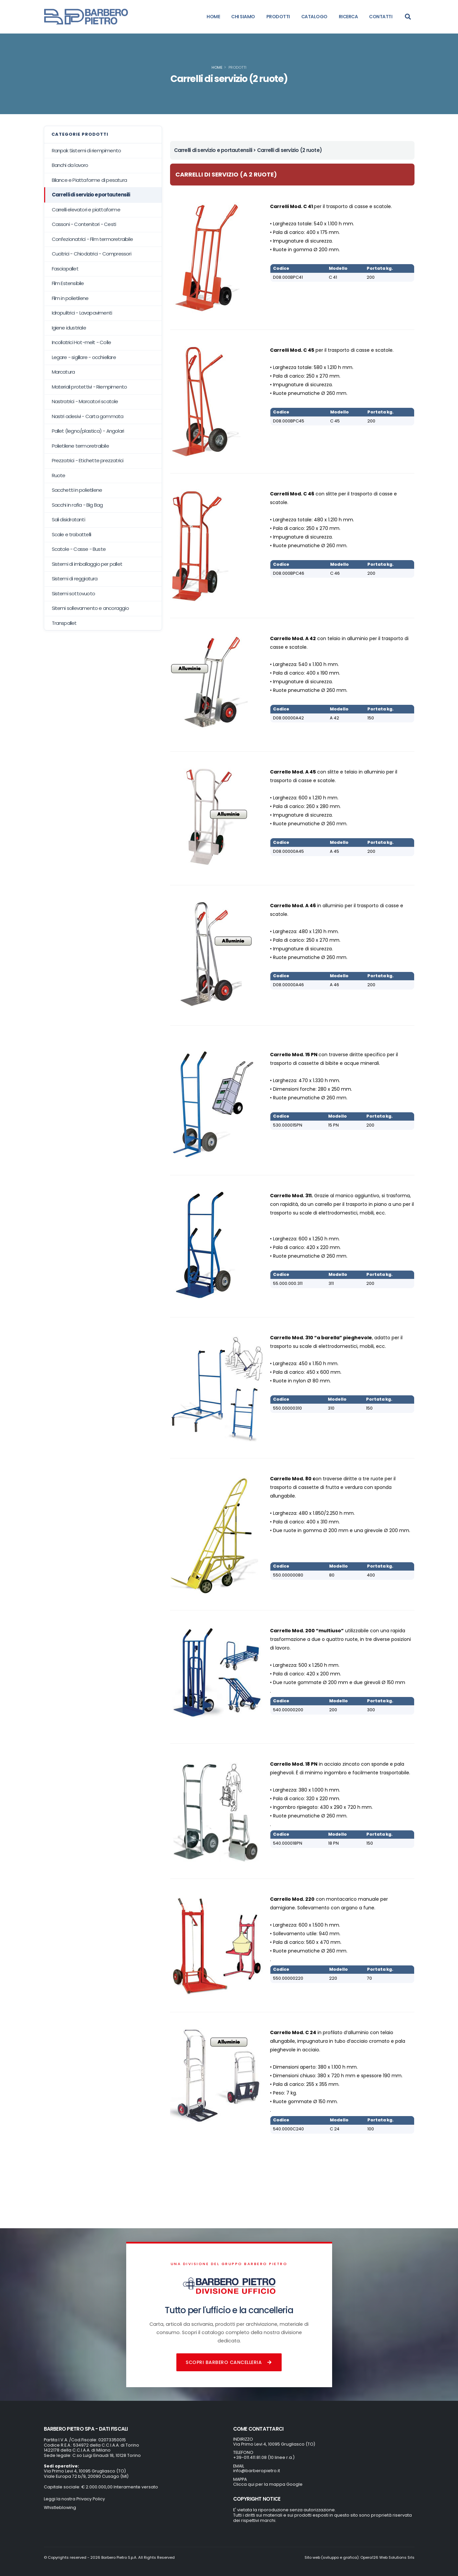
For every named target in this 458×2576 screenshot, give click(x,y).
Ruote (58, 475)
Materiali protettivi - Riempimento (89, 386)
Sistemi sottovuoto (73, 593)
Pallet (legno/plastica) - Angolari (88, 430)
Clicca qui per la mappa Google (268, 2484)
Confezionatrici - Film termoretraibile (92, 239)
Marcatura (63, 371)
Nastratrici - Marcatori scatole (85, 401)
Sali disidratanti (68, 519)
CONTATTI (380, 16)
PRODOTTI (278, 16)
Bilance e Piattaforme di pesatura (89, 180)
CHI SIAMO (243, 16)
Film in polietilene (70, 298)
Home (217, 67)
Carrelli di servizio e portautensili (91, 194)
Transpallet (64, 623)
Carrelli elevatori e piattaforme (86, 209)
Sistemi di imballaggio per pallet (87, 563)
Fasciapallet (65, 268)
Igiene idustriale (69, 327)
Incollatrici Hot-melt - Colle (81, 342)
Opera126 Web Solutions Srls (387, 2557)
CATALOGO (314, 16)
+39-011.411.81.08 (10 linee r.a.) (264, 2457)
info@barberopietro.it (256, 2470)
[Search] (408, 16)
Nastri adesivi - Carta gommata (88, 416)
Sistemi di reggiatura (75, 578)
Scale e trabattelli (71, 534)
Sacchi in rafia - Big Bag (77, 504)
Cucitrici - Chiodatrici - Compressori (91, 253)
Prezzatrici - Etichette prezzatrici (88, 460)
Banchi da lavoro (70, 165)
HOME (213, 16)
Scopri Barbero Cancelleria (229, 2362)
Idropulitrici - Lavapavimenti (82, 312)
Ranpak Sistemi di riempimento (86, 150)
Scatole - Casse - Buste (79, 549)
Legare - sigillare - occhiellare (84, 357)
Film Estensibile (68, 283)
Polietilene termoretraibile (80, 445)
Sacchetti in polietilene (77, 489)
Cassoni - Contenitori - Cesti (84, 224)
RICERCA (348, 16)
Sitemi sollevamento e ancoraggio (90, 608)
